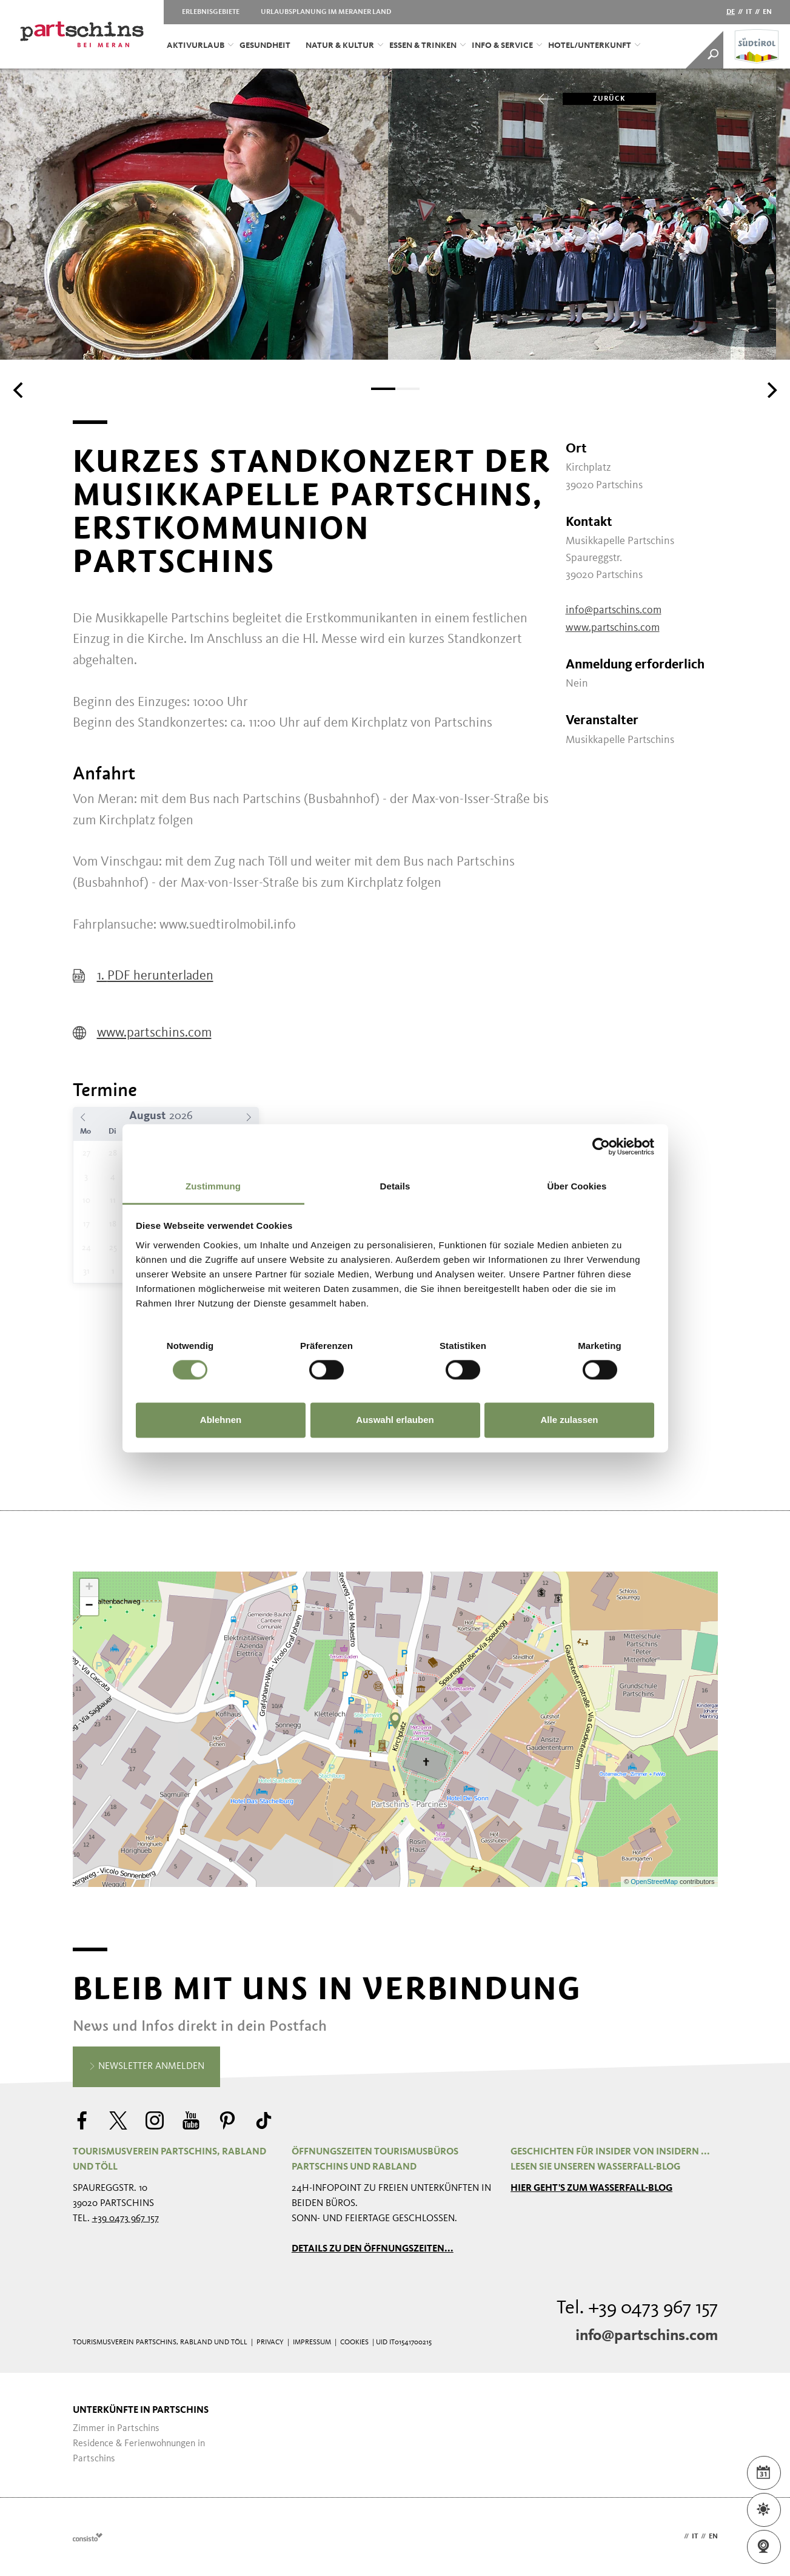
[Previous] (19, 390)
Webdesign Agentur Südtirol (87, 2537)
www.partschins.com (142, 1033)
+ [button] (89, 1588)
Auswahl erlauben (394, 1420)
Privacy (270, 2342)
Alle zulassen (569, 1420)
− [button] (89, 1606)
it (749, 12)
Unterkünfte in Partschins (141, 2410)
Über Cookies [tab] (577, 1186)
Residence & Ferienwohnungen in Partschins (139, 2451)
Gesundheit (264, 45)
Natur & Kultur (344, 45)
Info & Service (507, 45)
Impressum (312, 2342)
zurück (594, 99)
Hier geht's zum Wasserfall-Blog (591, 2188)
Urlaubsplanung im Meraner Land (326, 12)
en (767, 12)
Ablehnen (220, 1420)
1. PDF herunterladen (143, 976)
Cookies (354, 2342)
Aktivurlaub (200, 45)
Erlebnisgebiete (210, 12)
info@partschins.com (613, 610)
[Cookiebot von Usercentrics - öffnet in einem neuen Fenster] (601, 1146)
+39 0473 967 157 (125, 2219)
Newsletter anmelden (146, 2067)
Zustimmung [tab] (213, 1186)
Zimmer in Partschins (116, 2428)
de (730, 12)
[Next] (770, 390)
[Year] (186, 1116)
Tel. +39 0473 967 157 (637, 2308)
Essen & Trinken (427, 45)
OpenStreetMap (655, 1881)
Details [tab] (395, 1186)
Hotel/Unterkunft (594, 45)
